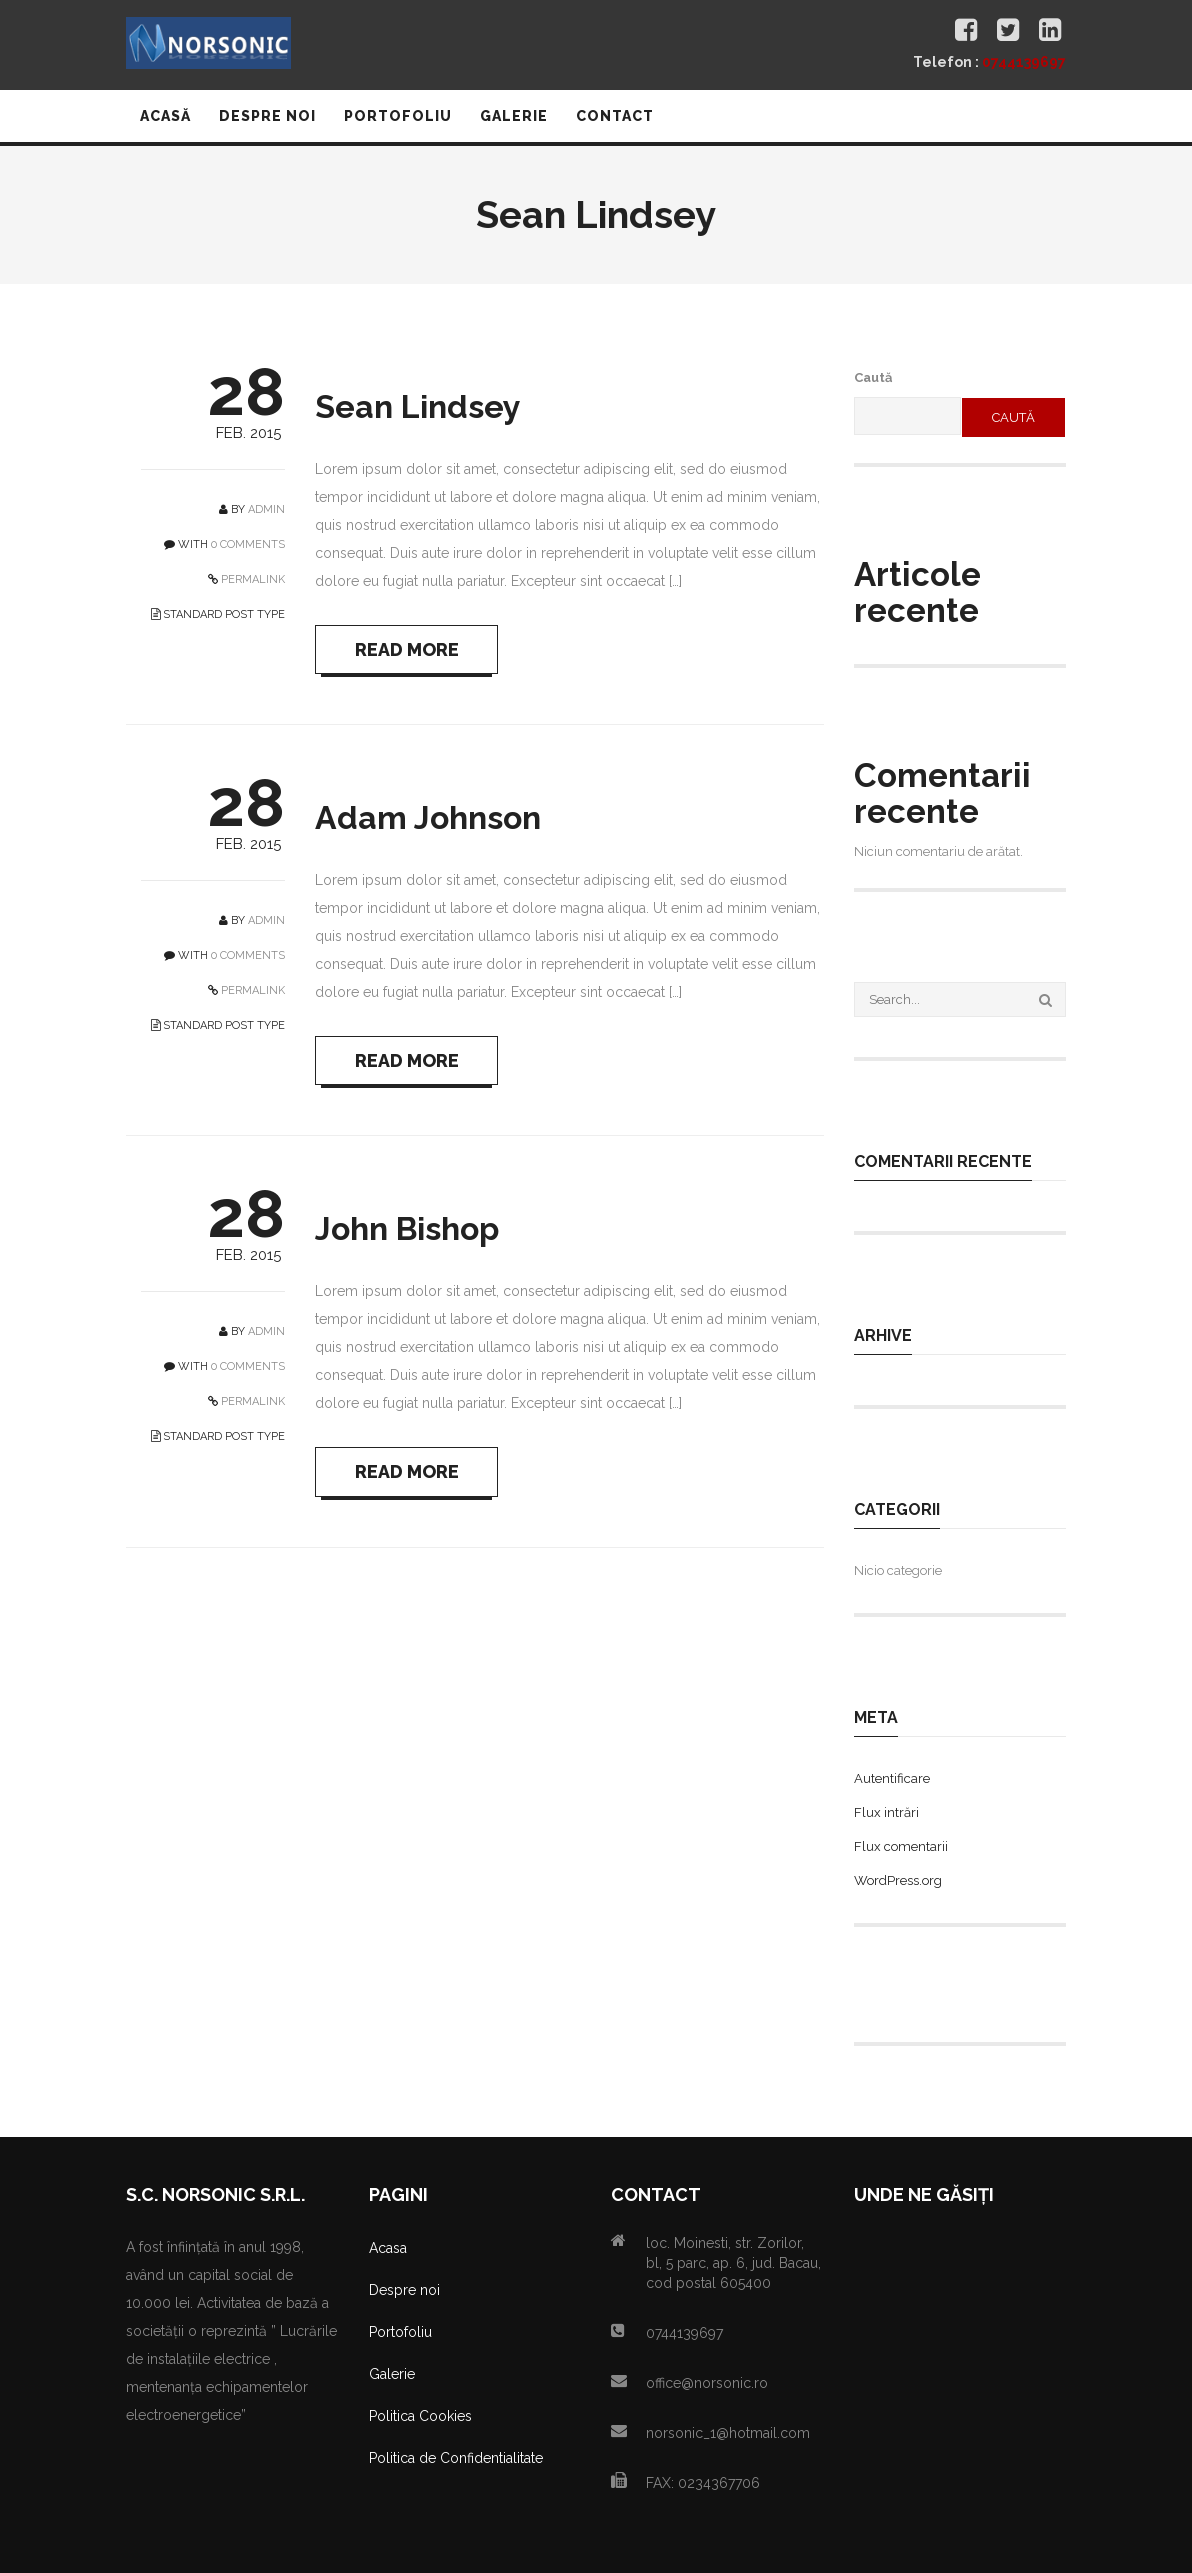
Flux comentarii (901, 1846)
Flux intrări (886, 1812)
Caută (873, 377)
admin (266, 509)
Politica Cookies (420, 2416)
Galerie (392, 2374)
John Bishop (407, 1230)
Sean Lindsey (418, 406)
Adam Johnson (428, 818)
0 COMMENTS (248, 544)
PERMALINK (251, 579)
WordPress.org (898, 1880)
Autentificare (892, 1778)
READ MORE (408, 649)
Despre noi (404, 2290)
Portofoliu (400, 2332)
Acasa (388, 2248)
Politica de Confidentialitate (456, 2458)
